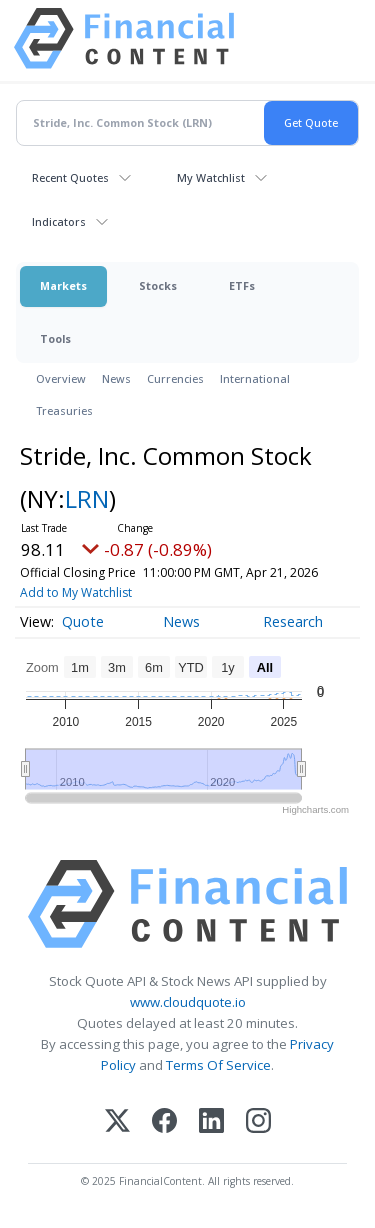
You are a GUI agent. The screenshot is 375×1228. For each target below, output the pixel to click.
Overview (61, 378)
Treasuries (64, 410)
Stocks (158, 285)
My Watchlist (211, 177)
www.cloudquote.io (188, 1002)
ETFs (242, 285)
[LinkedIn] (211, 1122)
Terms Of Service (218, 1065)
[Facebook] (164, 1122)
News (116, 378)
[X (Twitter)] (117, 1122)
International (255, 378)
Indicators (59, 221)
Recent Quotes (70, 177)
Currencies (175, 378)
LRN (87, 498)
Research (293, 621)
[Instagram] (258, 1122)
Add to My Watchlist (76, 592)
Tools (55, 338)
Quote (83, 621)
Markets (63, 285)
